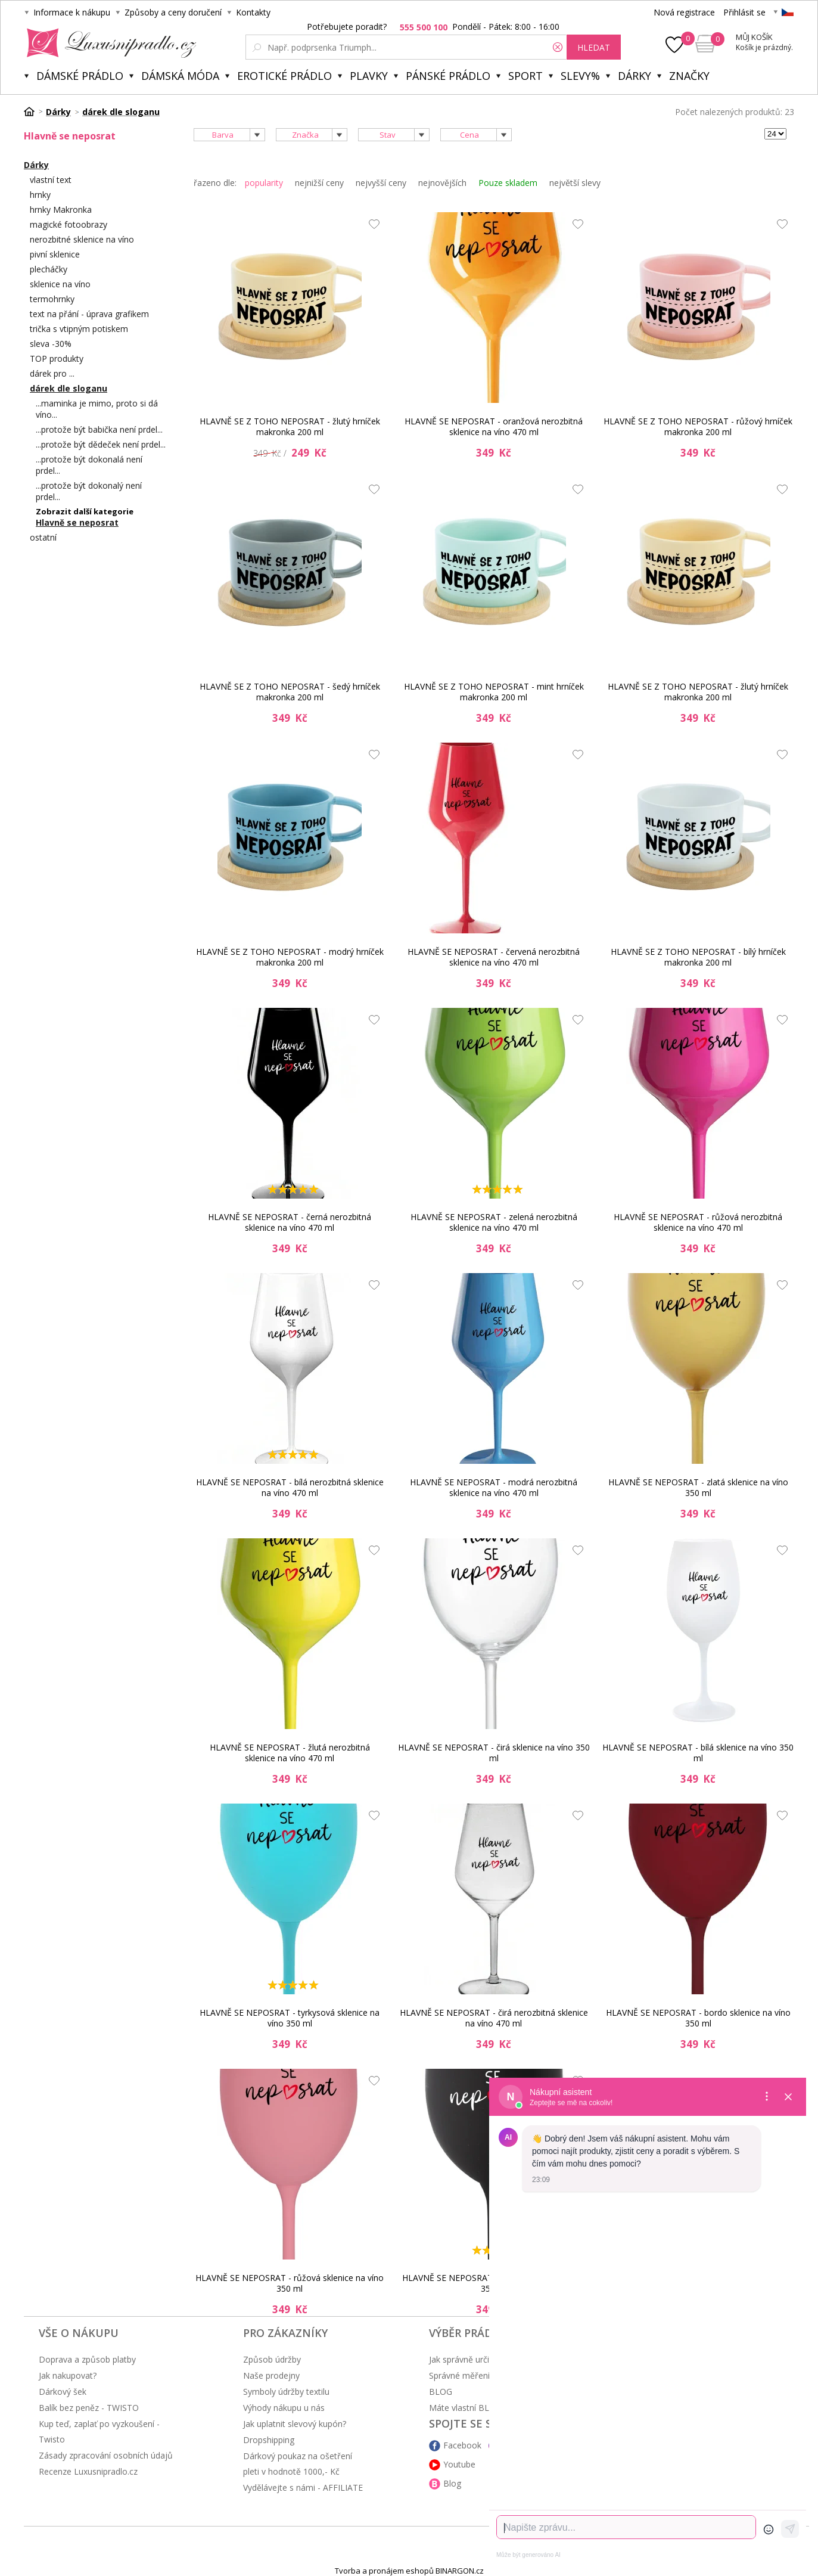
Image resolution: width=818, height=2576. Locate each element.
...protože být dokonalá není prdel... (89, 465)
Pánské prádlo (448, 76)
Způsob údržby (272, 2359)
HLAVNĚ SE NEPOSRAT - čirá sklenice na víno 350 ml (494, 1753)
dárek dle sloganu (68, 388)
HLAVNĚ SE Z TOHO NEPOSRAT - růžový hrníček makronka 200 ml (698, 426)
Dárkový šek (62, 2391)
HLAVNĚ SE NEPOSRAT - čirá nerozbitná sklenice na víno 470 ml (494, 2018)
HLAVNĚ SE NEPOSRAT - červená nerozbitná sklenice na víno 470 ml (494, 957)
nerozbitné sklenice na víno (82, 239)
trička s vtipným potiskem (79, 328)
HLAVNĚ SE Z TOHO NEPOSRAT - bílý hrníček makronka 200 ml (698, 957)
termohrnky (52, 299)
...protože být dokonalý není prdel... (89, 491)
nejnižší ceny (319, 182)
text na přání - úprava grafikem (89, 313)
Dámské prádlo (79, 76)
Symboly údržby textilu (286, 2391)
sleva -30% (50, 343)
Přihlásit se (744, 12)
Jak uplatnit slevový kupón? (294, 2423)
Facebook (462, 2445)
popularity (264, 182)
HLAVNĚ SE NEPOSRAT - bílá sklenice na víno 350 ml (698, 1753)
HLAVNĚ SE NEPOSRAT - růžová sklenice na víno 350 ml (289, 2283)
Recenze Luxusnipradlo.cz (88, 2471)
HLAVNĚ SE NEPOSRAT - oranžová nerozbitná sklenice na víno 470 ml (494, 426)
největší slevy (575, 182)
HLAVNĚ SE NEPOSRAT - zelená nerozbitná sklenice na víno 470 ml (493, 1222)
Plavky (369, 76)
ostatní (43, 537)
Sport (525, 76)
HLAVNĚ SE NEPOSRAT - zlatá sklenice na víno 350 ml (698, 1487)
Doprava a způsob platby (87, 2359)
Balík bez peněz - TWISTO (89, 2407)
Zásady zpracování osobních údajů (106, 2455)
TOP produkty (56, 358)
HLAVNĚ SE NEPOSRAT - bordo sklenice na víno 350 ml (698, 2018)
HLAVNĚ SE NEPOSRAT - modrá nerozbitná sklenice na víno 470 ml (493, 1487)
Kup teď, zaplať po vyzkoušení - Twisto (99, 2431)
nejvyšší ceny (381, 182)
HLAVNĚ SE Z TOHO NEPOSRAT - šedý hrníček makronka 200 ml (290, 692)
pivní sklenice (55, 254)
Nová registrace (684, 12)
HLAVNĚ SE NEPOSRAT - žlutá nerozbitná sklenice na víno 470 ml (290, 1753)
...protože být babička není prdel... (99, 429)
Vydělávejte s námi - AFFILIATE (303, 2487)
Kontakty (253, 12)
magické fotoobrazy (68, 224)
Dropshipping (268, 2439)
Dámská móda (180, 76)
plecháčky (48, 269)
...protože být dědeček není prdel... (101, 444)
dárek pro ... (52, 373)
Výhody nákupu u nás (284, 2407)
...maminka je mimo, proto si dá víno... (97, 409)
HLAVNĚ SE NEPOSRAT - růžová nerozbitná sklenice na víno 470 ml (698, 1222)
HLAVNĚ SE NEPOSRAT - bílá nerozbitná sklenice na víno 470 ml (290, 1487)
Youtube (459, 2464)
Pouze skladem (507, 182)
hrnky (40, 194)
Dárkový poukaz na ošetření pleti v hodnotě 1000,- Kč (297, 2463)
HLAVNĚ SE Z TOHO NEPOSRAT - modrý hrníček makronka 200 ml (290, 957)
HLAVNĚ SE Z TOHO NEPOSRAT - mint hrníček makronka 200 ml (494, 692)
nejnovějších (442, 182)
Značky (689, 76)
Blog (452, 2483)
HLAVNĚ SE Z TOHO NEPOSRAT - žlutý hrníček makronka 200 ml (290, 426)
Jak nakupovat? (68, 2375)
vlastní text (50, 179)
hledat (593, 47)
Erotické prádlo (284, 76)
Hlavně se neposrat (77, 522)
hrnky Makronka (61, 209)
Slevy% (580, 76)
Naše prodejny (271, 2375)
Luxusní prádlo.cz (108, 43)
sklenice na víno (60, 284)
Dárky (634, 76)
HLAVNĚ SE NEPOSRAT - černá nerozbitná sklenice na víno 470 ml (289, 1222)
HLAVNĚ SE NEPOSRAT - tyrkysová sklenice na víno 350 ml (290, 2018)
